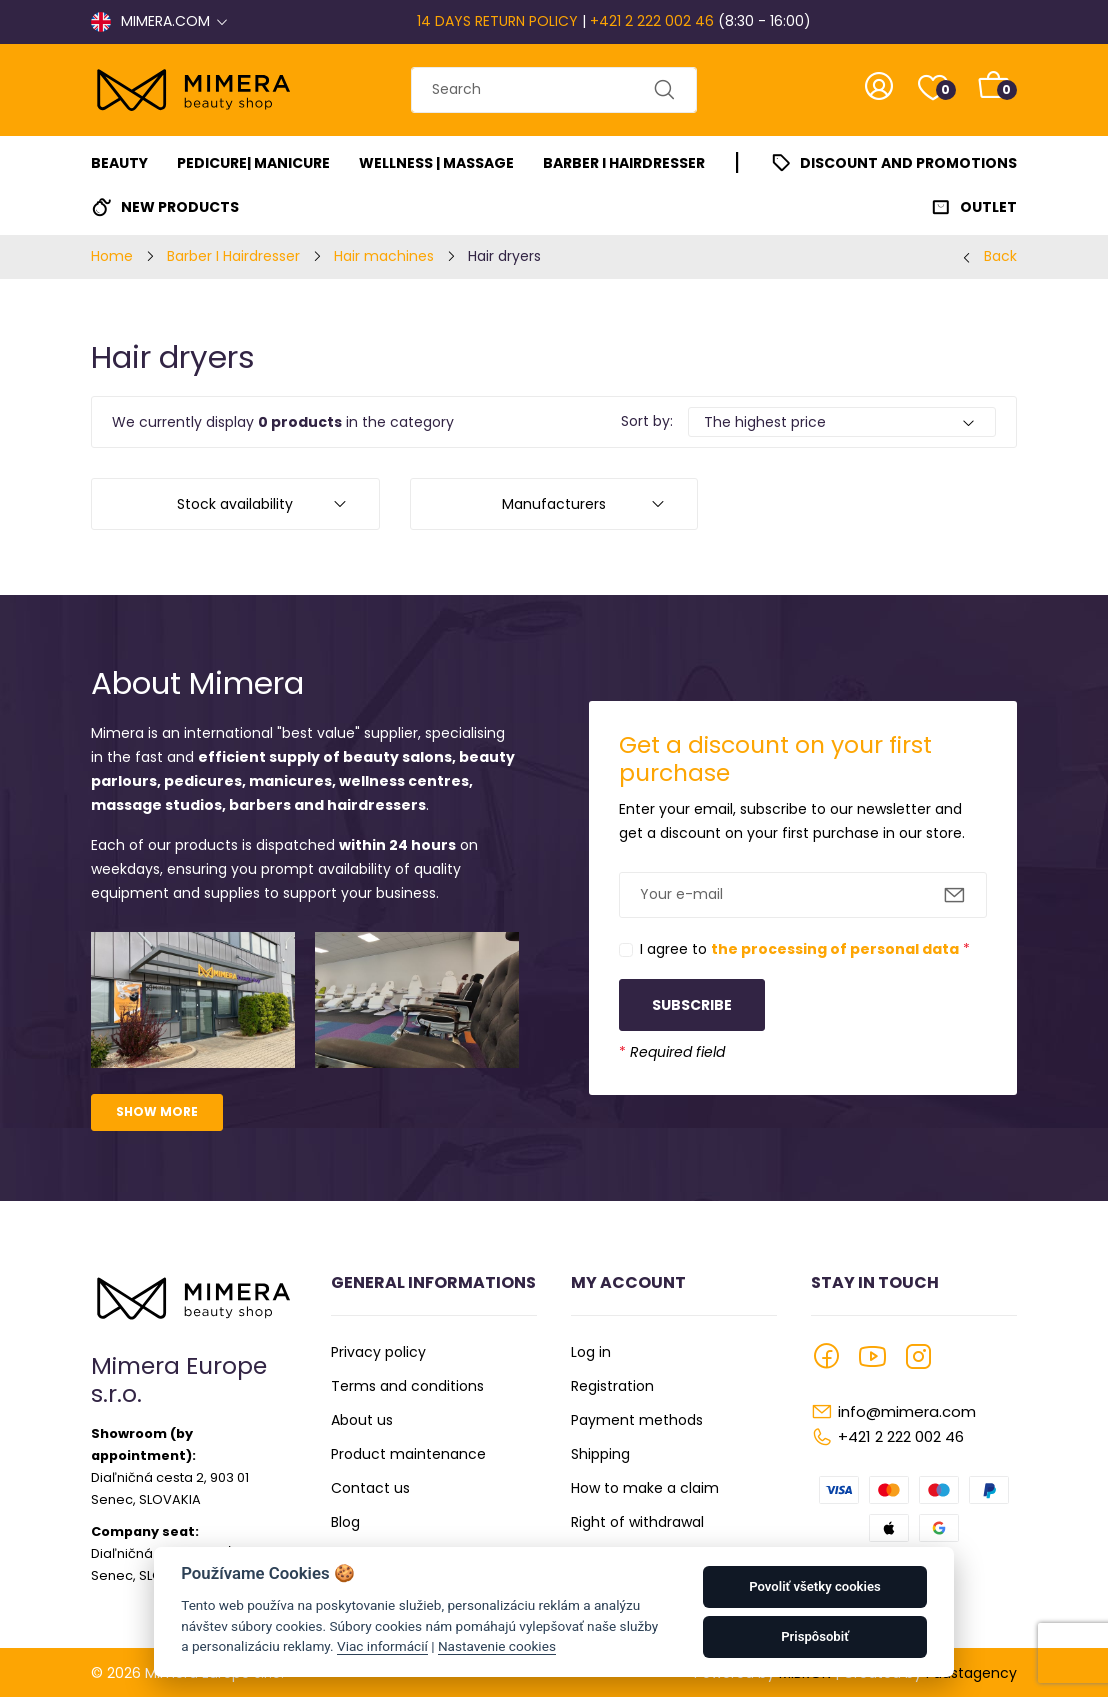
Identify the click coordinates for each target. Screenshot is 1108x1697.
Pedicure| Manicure (253, 163)
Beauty (119, 163)
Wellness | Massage (436, 163)
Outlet (988, 207)
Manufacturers (554, 504)
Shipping (600, 1454)
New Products (180, 207)
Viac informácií (382, 1646)
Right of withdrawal (637, 1522)
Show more (157, 1111)
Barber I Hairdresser (624, 163)
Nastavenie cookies (497, 1646)
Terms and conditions (407, 1386)
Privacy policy (378, 1352)
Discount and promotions (908, 163)
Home (112, 256)
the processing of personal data (835, 949)
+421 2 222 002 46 (652, 21)
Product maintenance (408, 1454)
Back (1000, 256)
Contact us (370, 1488)
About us (362, 1420)
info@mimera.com (907, 1411)
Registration (612, 1386)
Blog (345, 1522)
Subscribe (692, 1005)
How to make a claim (645, 1488)
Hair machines (384, 256)
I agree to (805, 949)
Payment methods (637, 1420)
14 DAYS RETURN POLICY (497, 21)
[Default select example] (842, 422)
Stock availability (235, 504)
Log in (591, 1352)
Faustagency (971, 1673)
